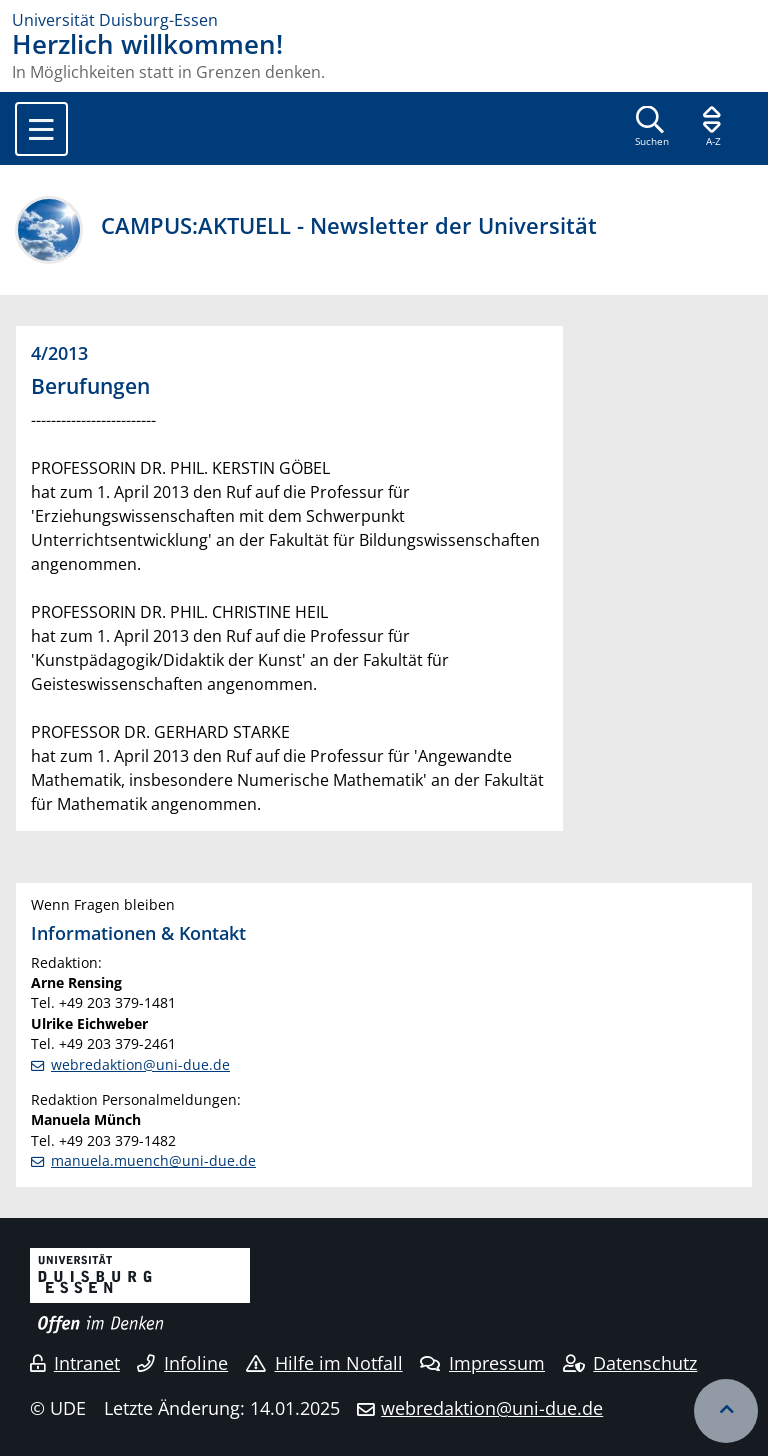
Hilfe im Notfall (324, 1363)
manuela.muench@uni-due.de (153, 1160)
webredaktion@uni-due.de (140, 1064)
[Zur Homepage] (384, 20)
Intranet (75, 1363)
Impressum (482, 1363)
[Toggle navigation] (41, 129)
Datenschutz (630, 1363)
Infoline (182, 1363)
